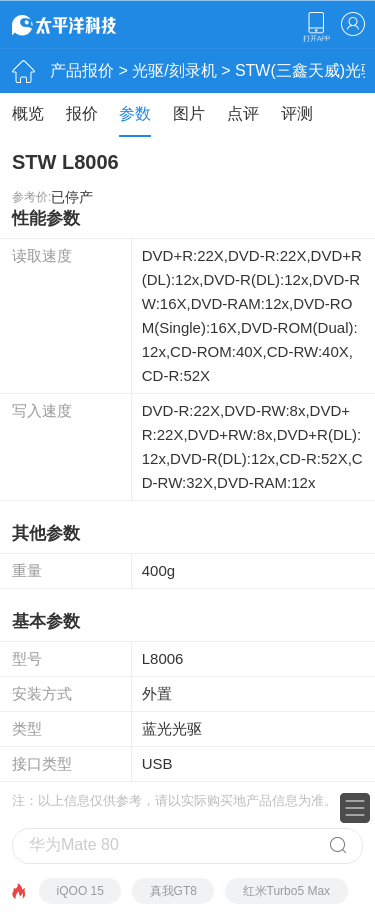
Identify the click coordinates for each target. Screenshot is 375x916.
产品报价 (82, 70)
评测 (297, 113)
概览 (28, 113)
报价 (82, 113)
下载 (316, 27)
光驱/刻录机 (174, 70)
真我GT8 (173, 891)
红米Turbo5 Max (287, 891)
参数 (135, 113)
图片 (189, 113)
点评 (243, 113)
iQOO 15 (80, 891)
